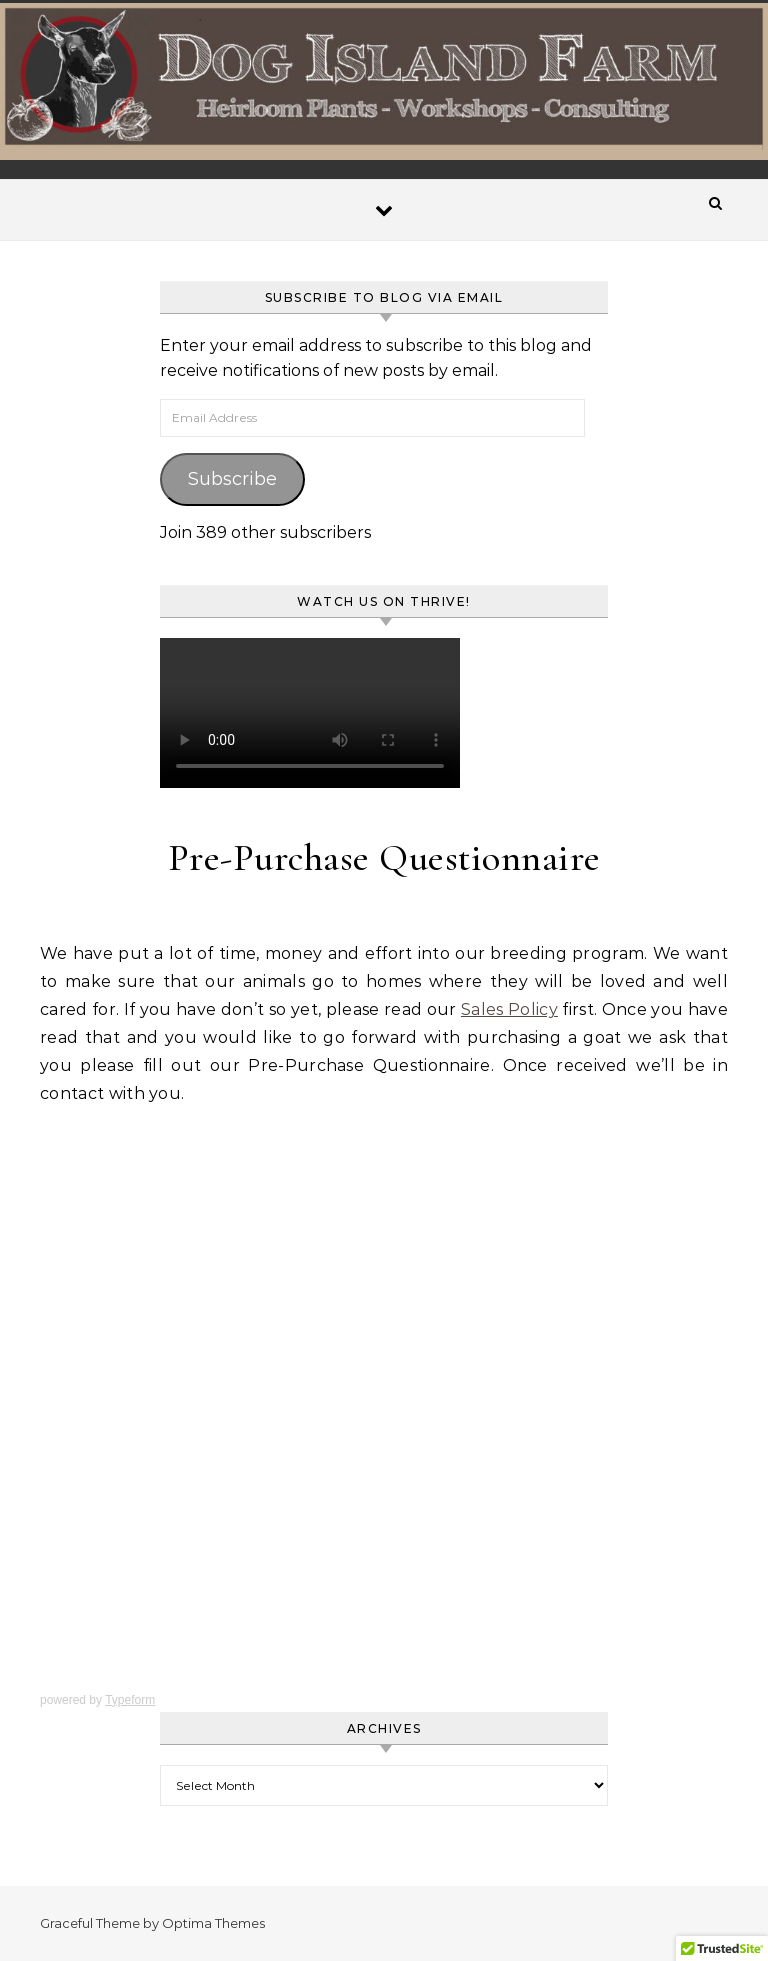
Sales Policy (509, 1009)
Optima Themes (213, 1923)
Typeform (130, 1700)
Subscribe (232, 479)
